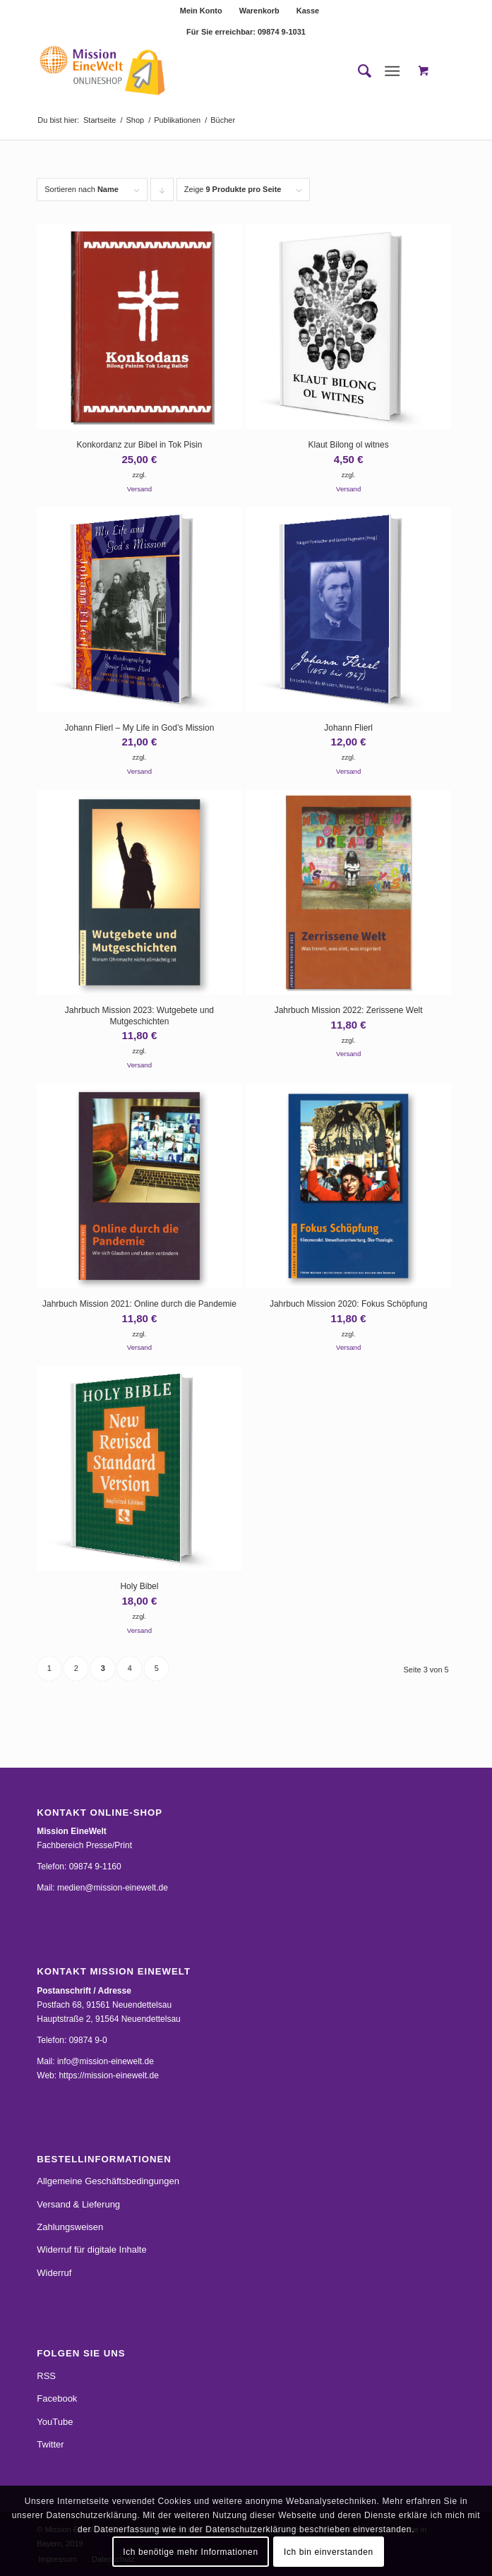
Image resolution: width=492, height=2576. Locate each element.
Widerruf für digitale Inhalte (91, 2249)
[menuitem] (201, 10)
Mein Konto (201, 10)
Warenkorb (259, 10)
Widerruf (54, 2273)
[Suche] (357, 71)
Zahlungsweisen (70, 2227)
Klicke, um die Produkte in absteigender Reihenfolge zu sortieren (162, 193)
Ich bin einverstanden (328, 2552)
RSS (46, 2376)
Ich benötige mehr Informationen (190, 2552)
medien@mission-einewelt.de (112, 1888)
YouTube (55, 2421)
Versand (139, 489)
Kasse (307, 10)
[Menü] (392, 71)
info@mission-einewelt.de (105, 2061)
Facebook (57, 2398)
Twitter (50, 2444)
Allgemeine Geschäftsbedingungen (108, 2181)
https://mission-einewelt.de (108, 2075)
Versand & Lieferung (78, 2204)
